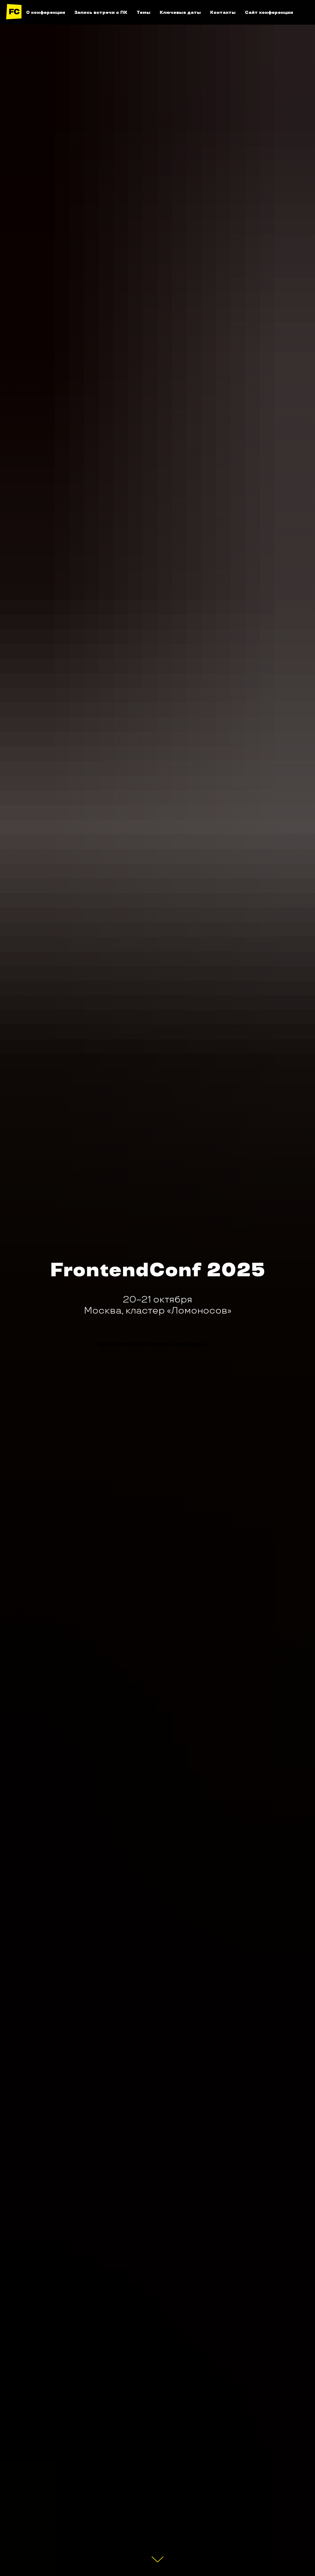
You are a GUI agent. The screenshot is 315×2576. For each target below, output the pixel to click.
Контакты (223, 12)
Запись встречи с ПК (100, 12)
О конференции (45, 12)
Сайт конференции (269, 12)
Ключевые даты (180, 12)
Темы (143, 12)
